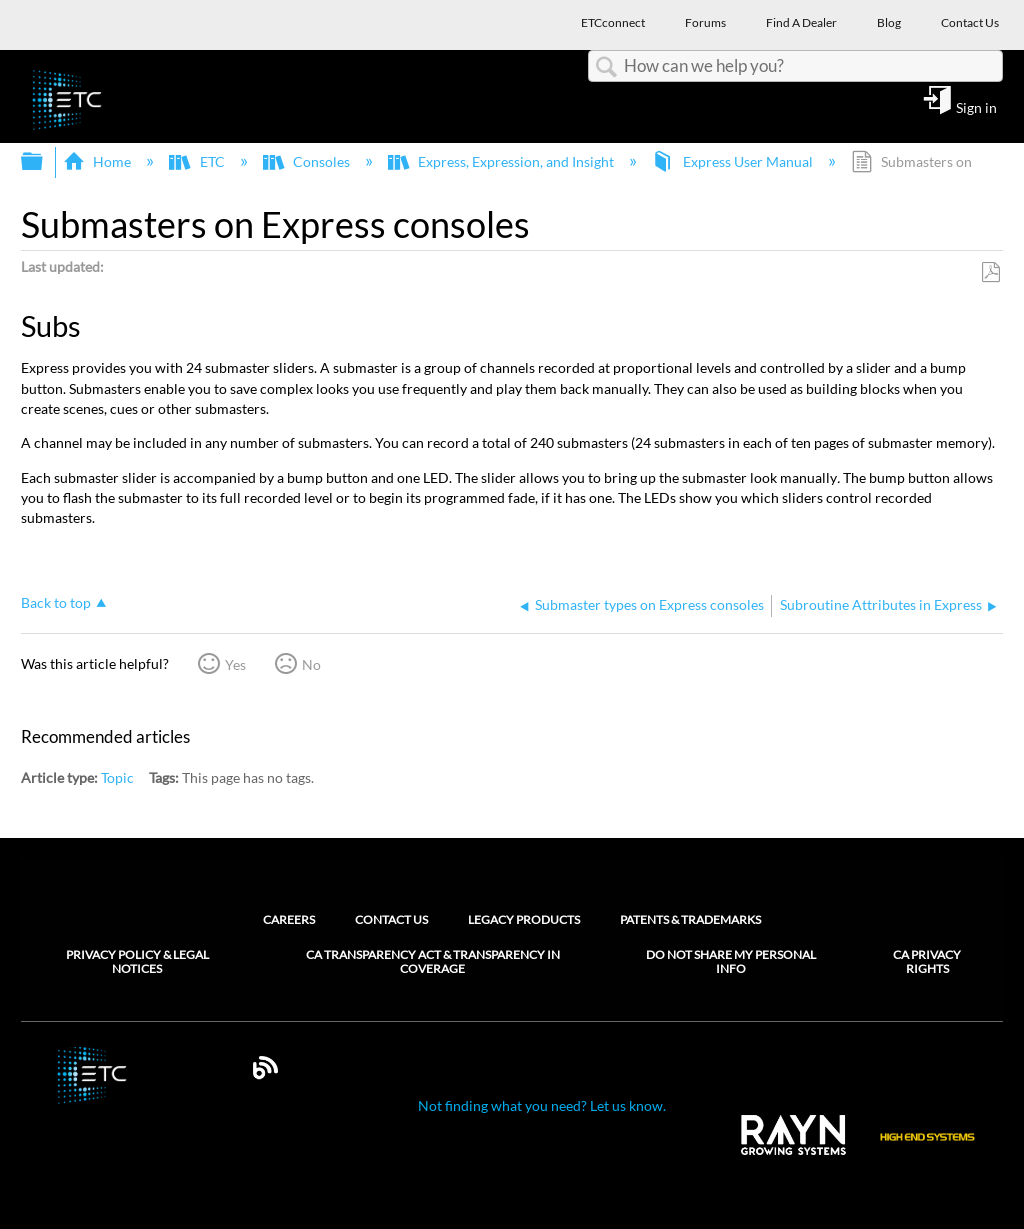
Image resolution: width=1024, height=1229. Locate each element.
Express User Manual (733, 161)
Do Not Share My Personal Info (731, 962)
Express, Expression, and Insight (502, 161)
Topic (117, 777)
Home (98, 161)
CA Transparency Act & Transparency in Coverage (433, 962)
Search (606, 67)
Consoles (308, 161)
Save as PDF (990, 272)
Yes (235, 664)
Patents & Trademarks (690, 919)
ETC (198, 161)
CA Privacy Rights (927, 962)
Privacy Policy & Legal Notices (137, 962)
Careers (289, 919)
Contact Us (391, 919)
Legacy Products (524, 919)
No (311, 664)
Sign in (976, 107)
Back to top (56, 602)
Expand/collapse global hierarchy (45, 162)
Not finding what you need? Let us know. (542, 1105)
